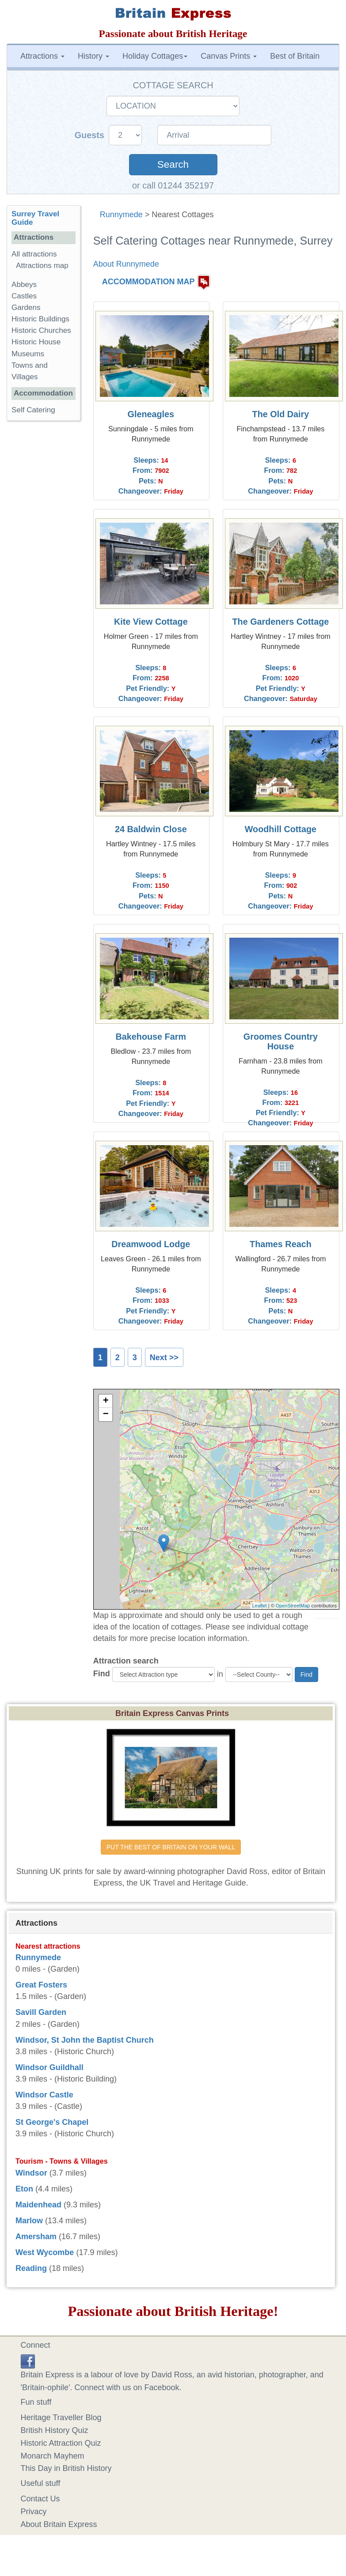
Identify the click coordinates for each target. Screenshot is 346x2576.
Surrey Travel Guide (35, 218)
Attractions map (42, 265)
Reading (31, 2268)
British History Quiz (54, 2430)
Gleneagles (151, 414)
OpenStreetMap (293, 1605)
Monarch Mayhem (52, 2456)
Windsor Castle (44, 2094)
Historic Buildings (40, 319)
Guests (91, 135)
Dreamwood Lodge (150, 1244)
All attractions (34, 254)
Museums (27, 354)
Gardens (26, 307)
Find (101, 1673)
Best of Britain (294, 56)
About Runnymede (126, 264)
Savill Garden (40, 2012)
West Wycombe (44, 2252)
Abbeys (24, 284)
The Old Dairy (280, 414)
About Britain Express (59, 2524)
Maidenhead (38, 2204)
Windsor (31, 2173)
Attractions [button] (42, 56)
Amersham (36, 2236)
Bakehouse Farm (151, 1036)
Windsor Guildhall (49, 2067)
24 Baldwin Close (151, 829)
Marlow (29, 2220)
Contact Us (40, 2498)
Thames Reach (281, 1244)
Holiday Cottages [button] (154, 56)
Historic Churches (41, 330)
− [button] (106, 1414)
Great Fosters (41, 1984)
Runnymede (121, 214)
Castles (24, 296)
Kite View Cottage (151, 621)
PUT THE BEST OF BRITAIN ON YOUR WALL (170, 1847)
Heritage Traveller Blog (61, 2417)
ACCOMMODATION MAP (148, 281)
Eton (24, 2188)
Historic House (36, 342)
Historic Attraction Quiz (61, 2443)
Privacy (34, 2511)
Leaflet (259, 1605)
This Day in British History (66, 2468)
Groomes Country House (280, 1041)
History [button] (93, 56)
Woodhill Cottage (280, 829)
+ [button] (106, 1401)
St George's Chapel (51, 2122)
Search (173, 164)
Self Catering (33, 410)
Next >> (164, 1357)
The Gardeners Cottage (280, 621)
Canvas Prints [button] (229, 56)
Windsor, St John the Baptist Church (84, 2040)
